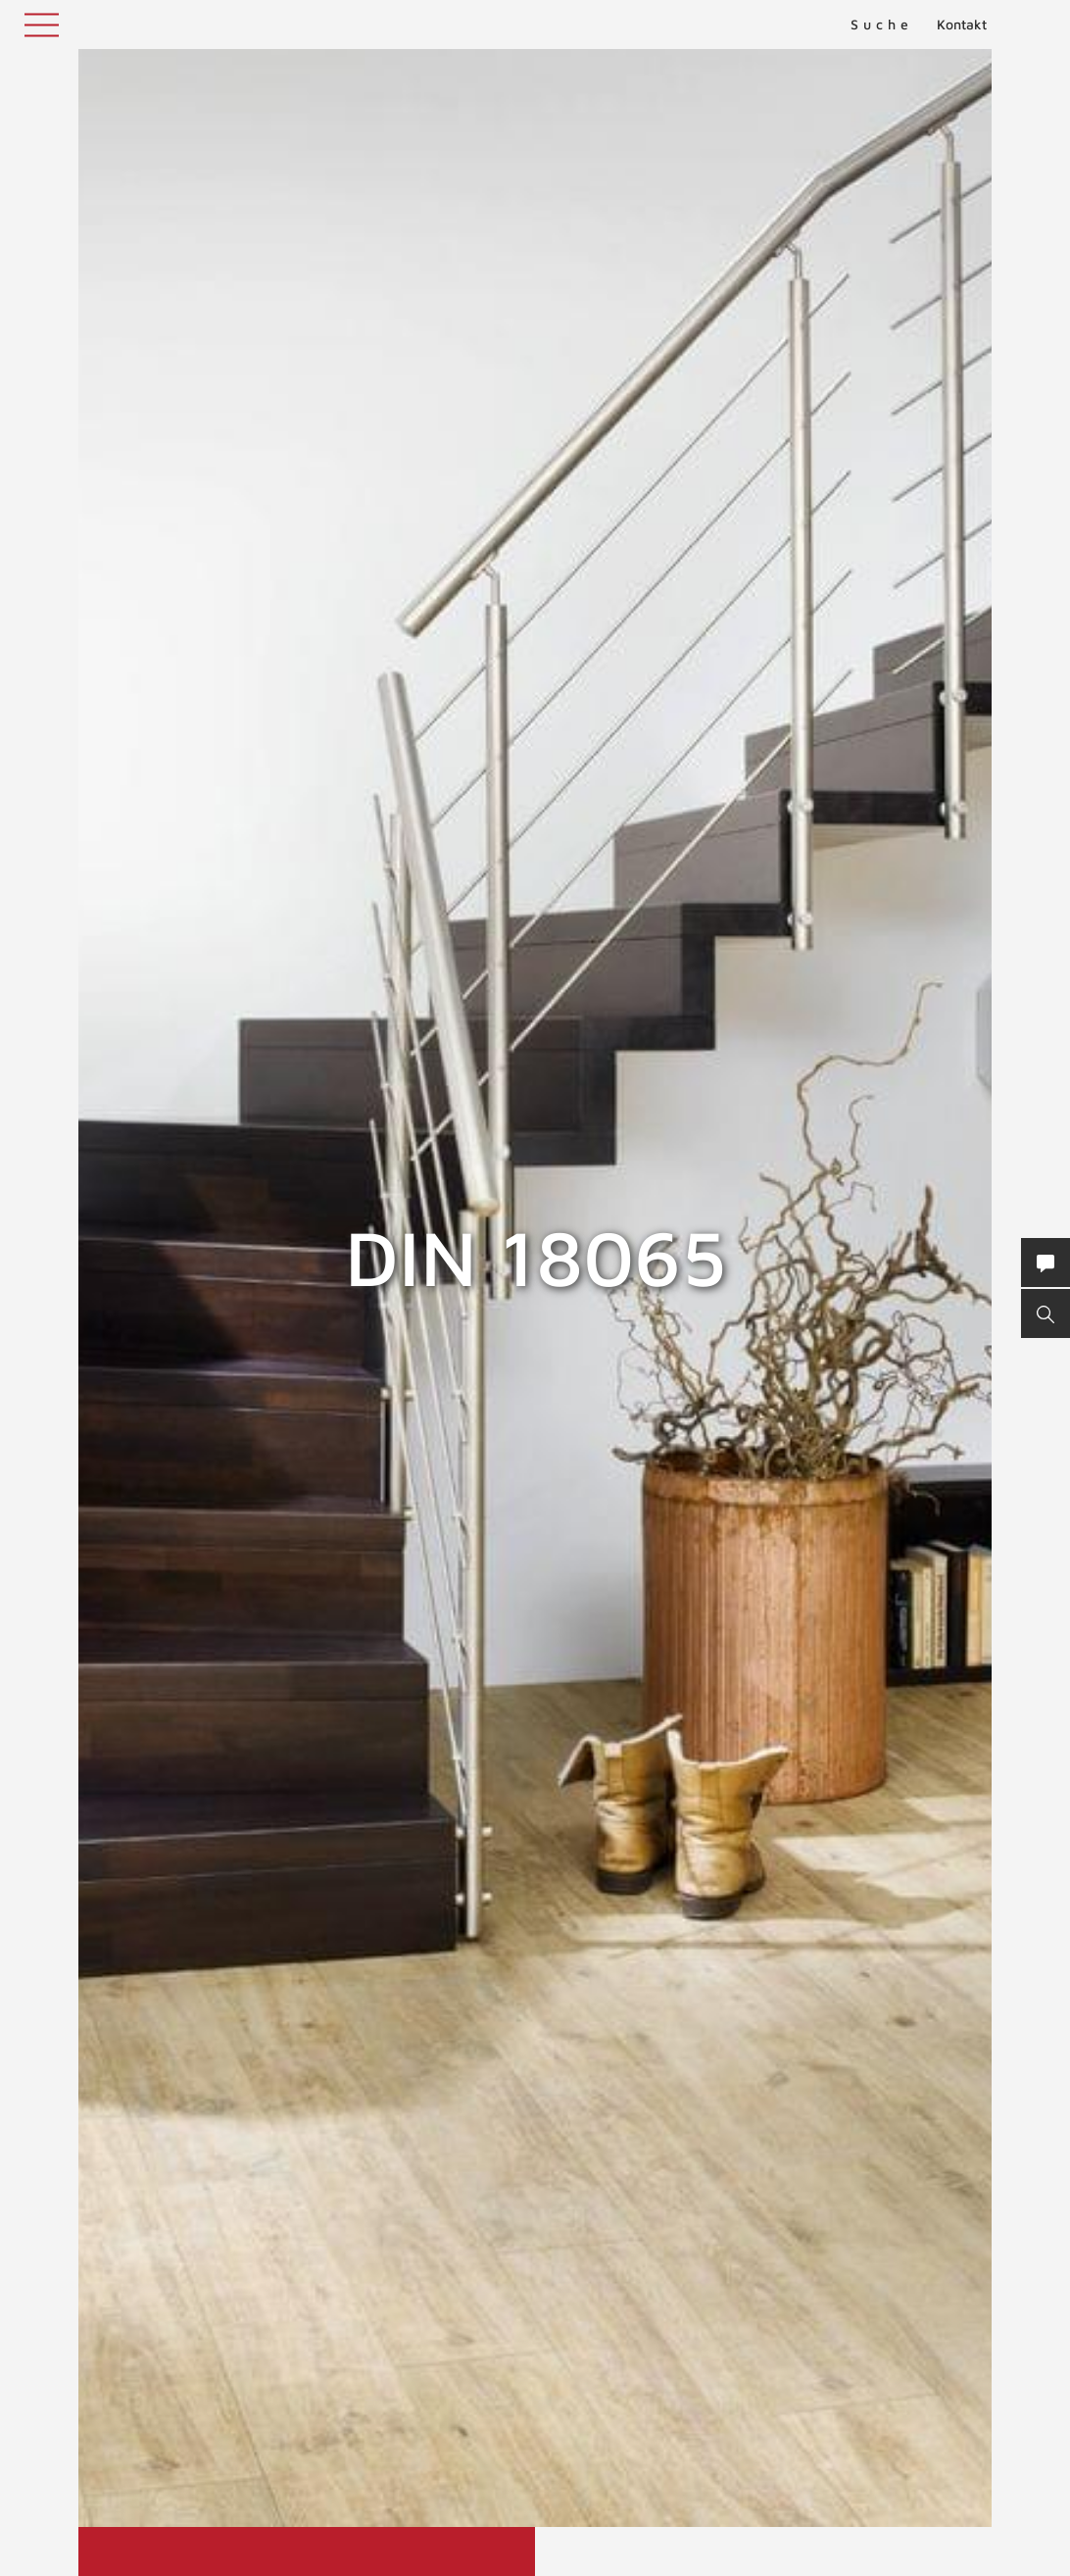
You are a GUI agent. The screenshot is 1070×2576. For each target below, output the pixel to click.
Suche (882, 24)
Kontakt (962, 24)
